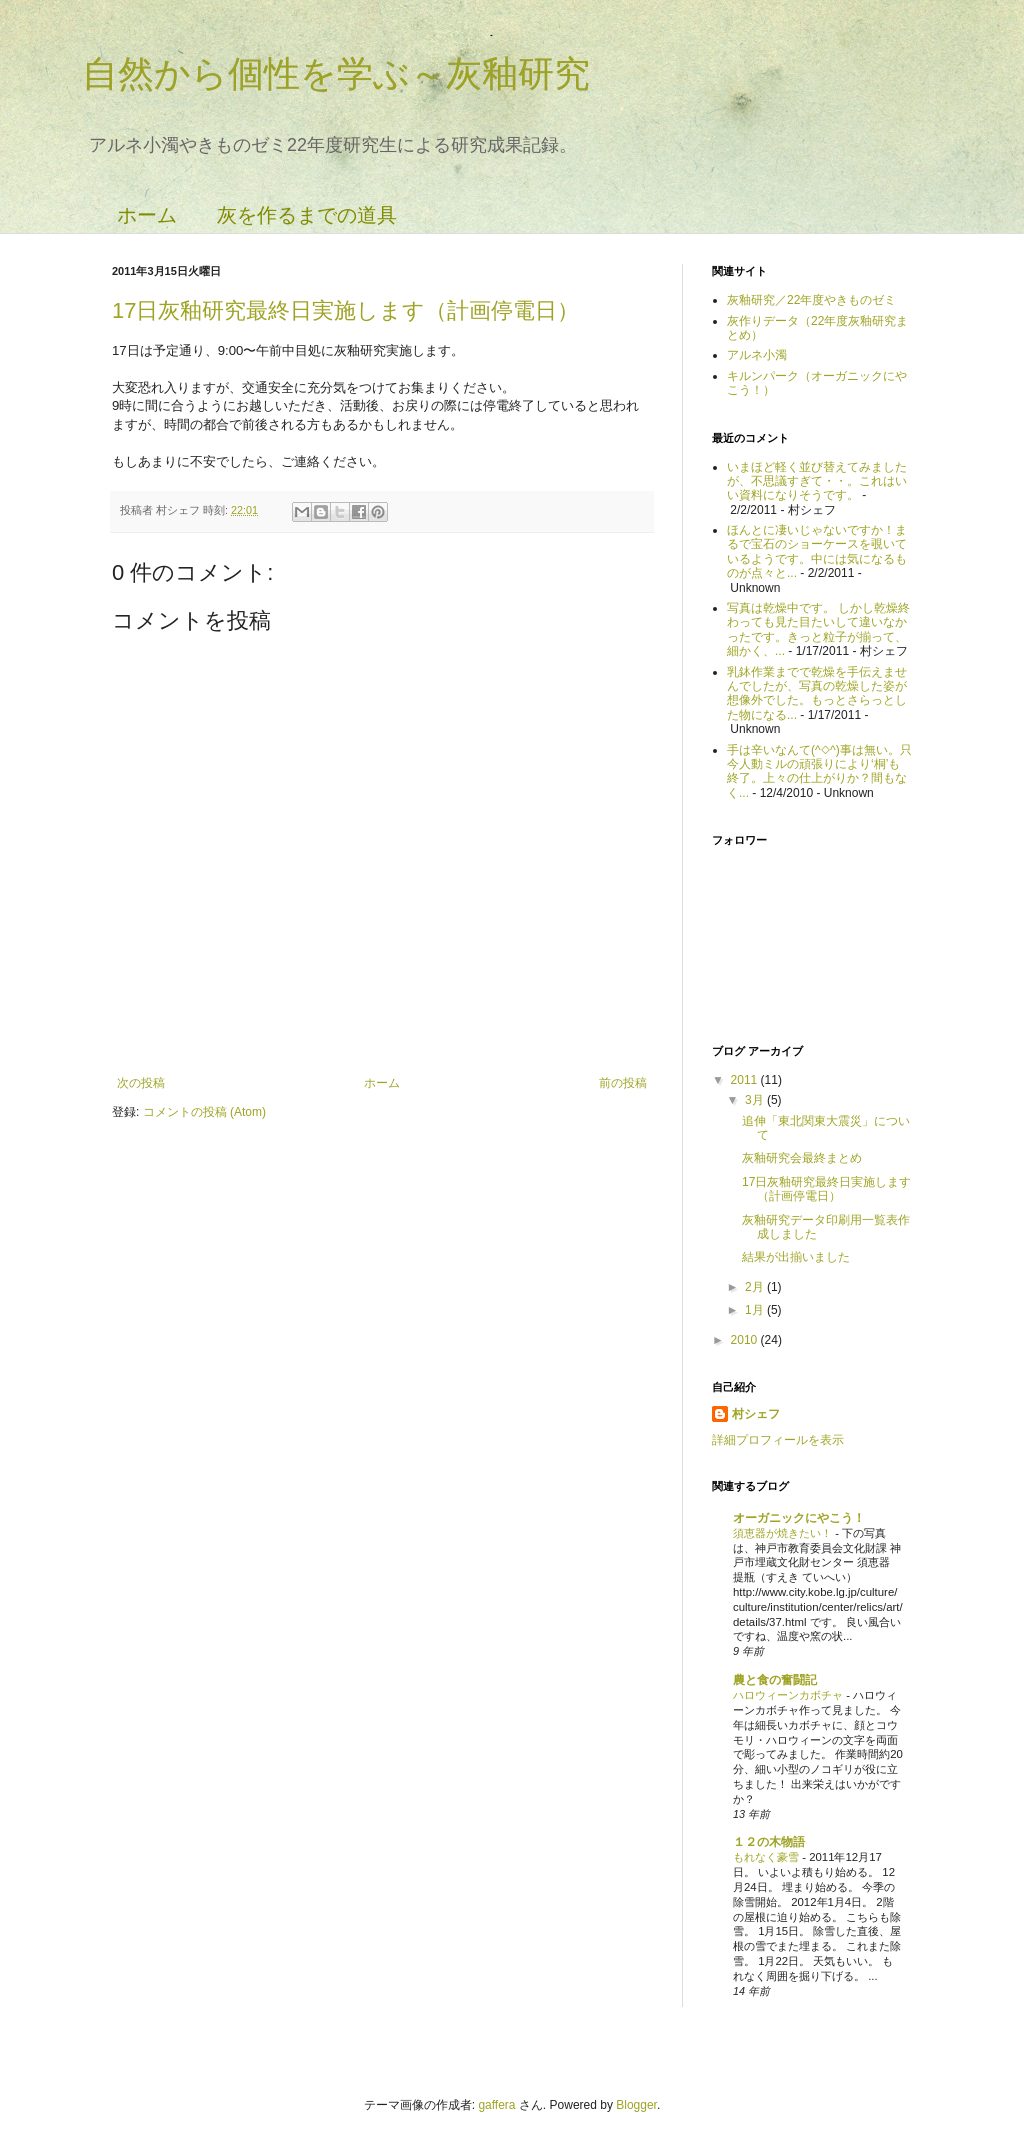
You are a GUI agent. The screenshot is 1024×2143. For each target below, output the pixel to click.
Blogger (636, 2105)
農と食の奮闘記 (775, 1680)
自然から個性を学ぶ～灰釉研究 (336, 73)
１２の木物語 (769, 1842)
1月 (756, 1310)
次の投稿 (141, 1083)
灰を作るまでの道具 (307, 215)
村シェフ (756, 1414)
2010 (746, 1340)
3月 (756, 1100)
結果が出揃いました (796, 1257)
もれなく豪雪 (767, 1857)
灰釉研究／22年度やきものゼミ (811, 300)
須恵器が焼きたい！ (784, 1533)
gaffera (496, 2105)
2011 (746, 1080)
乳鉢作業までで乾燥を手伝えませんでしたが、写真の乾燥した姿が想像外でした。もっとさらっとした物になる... (817, 693)
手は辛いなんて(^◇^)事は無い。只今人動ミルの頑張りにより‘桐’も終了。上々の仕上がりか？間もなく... (819, 771)
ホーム (147, 215)
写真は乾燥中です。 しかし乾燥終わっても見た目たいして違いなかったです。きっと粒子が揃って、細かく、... (818, 629)
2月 (756, 1287)
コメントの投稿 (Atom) (204, 1112)
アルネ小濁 (757, 355)
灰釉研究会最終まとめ (802, 1158)
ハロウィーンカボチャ (789, 1695)
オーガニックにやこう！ (799, 1518)
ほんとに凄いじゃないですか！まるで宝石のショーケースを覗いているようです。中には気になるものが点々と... (817, 551)
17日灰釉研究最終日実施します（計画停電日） (345, 310)
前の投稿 (623, 1083)
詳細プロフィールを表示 (778, 1440)
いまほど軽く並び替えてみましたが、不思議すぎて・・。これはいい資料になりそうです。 (817, 481)
